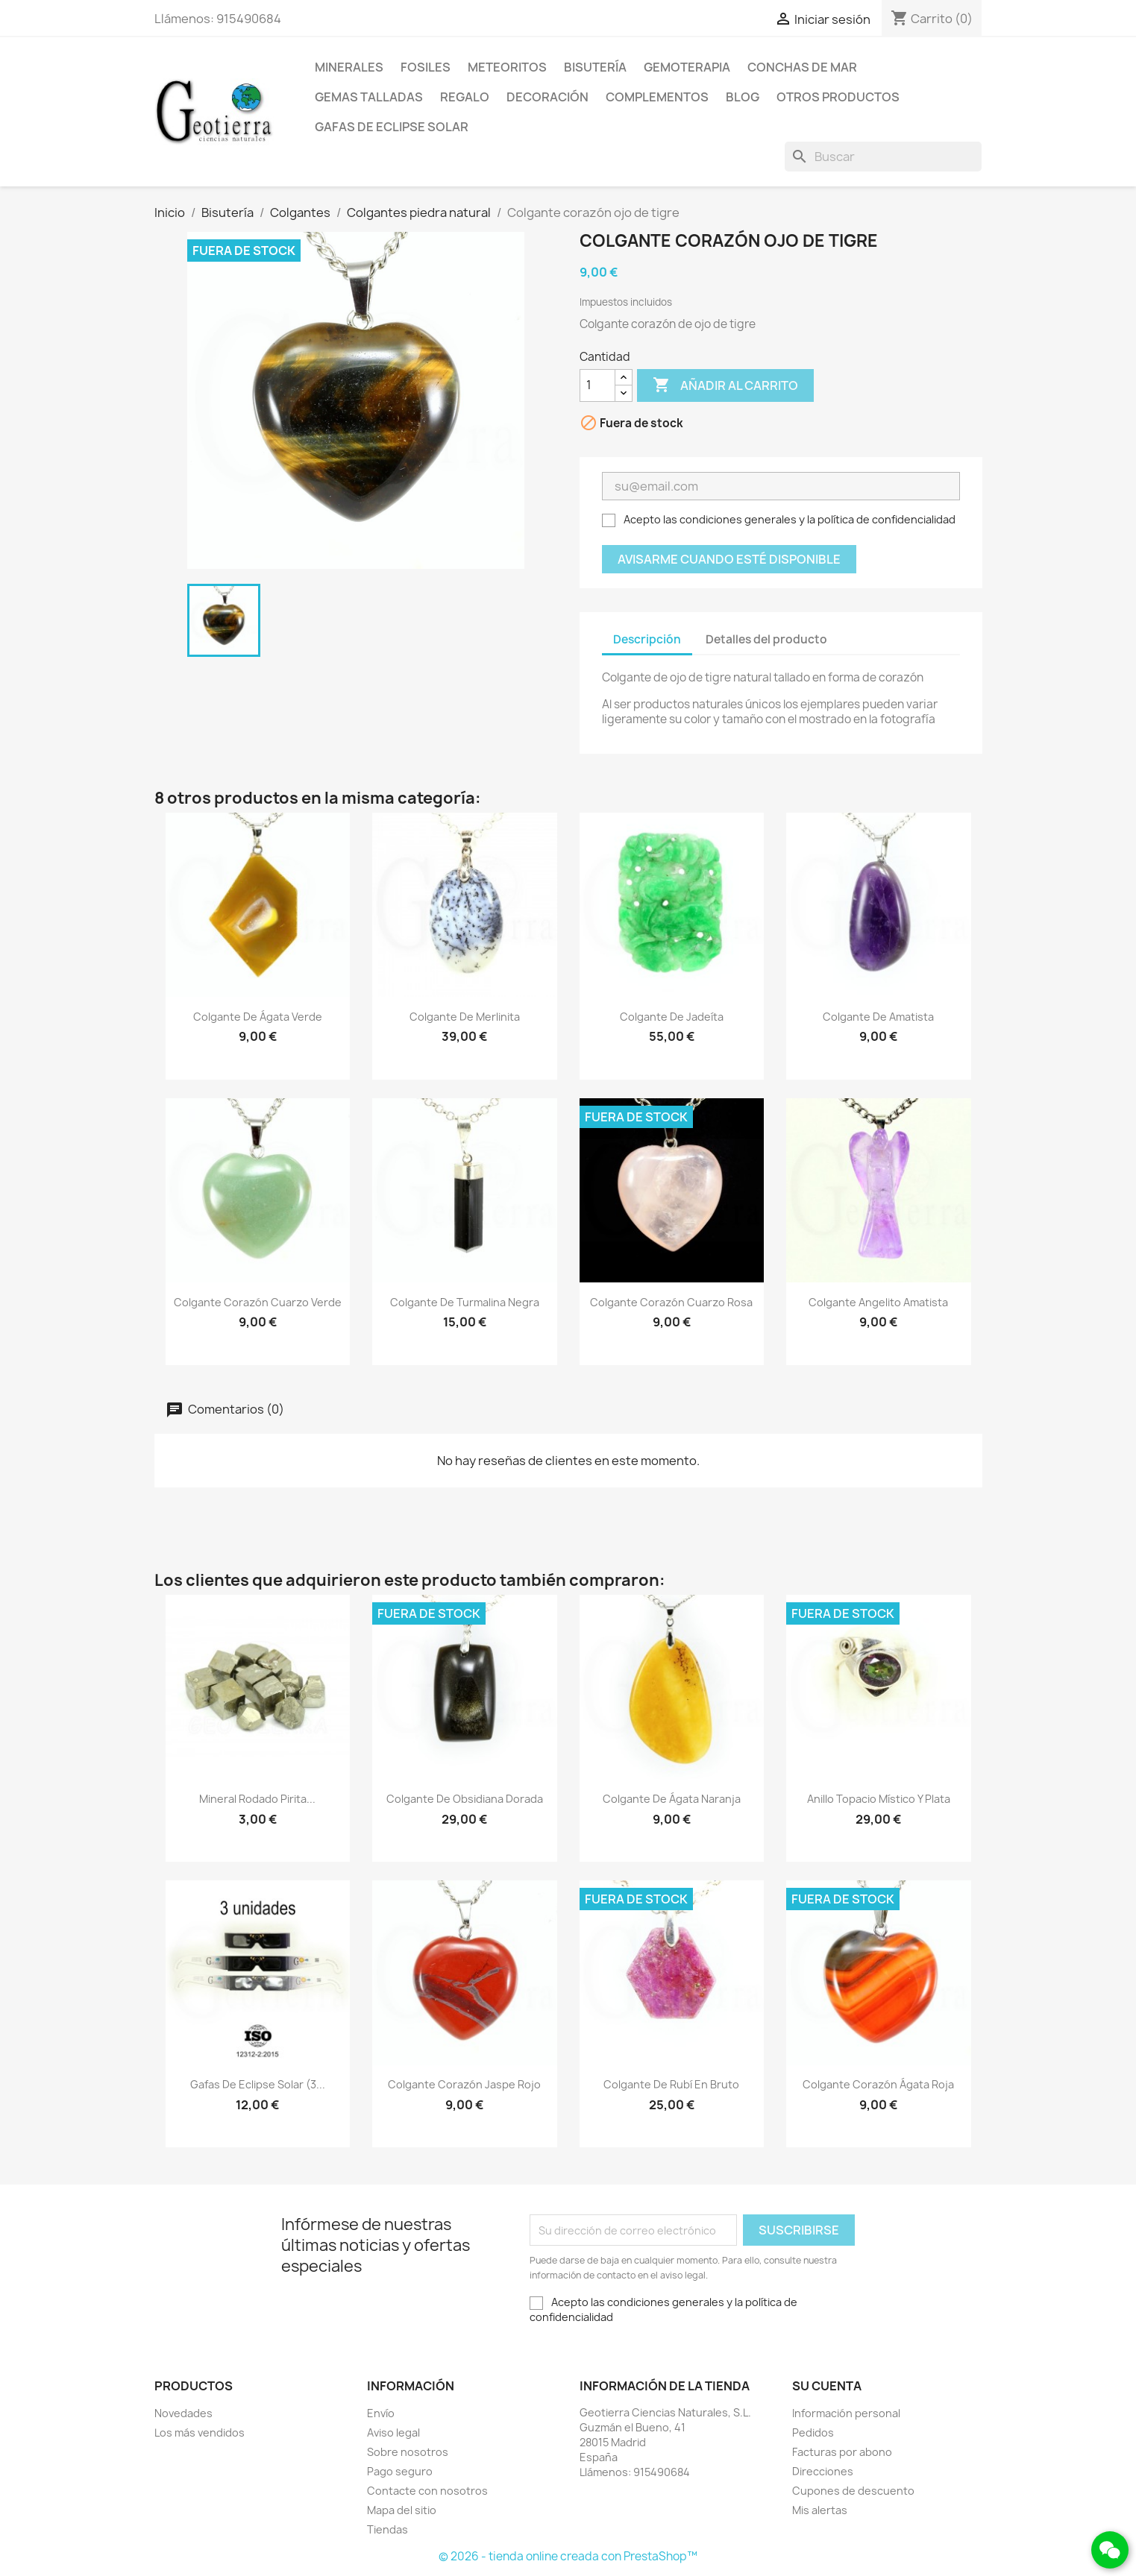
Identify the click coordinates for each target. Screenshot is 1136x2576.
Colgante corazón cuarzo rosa (671, 1302)
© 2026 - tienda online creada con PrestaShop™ (568, 2556)
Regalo (464, 97)
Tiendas (387, 2529)
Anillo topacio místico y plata (878, 1799)
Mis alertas (819, 2510)
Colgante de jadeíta (672, 1017)
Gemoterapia (687, 67)
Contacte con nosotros (427, 2491)
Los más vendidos (199, 2432)
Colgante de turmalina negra (464, 1302)
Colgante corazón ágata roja (878, 2084)
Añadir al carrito (725, 385)
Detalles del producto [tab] (766, 639)
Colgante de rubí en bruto (671, 2084)
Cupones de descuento (853, 2491)
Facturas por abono (842, 2452)
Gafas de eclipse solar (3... (257, 2084)
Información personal (846, 2413)
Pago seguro (400, 2471)
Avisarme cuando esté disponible (729, 559)
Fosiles (426, 67)
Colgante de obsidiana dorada (464, 1799)
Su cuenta (827, 2386)
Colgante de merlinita (464, 1017)
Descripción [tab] (647, 639)
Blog (742, 97)
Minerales (349, 67)
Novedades (183, 2413)
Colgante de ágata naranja (672, 1799)
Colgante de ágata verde (257, 1017)
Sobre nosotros (407, 2452)
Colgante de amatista (878, 1017)
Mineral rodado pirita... (257, 1799)
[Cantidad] (597, 385)
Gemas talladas (369, 97)
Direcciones (822, 2471)
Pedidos (813, 2432)
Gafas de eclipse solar (391, 127)
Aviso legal (393, 2432)
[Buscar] (883, 156)
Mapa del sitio (401, 2510)
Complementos (657, 97)
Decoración (547, 97)
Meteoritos (507, 67)
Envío (381, 2413)
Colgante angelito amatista (878, 1302)
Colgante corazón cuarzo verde (258, 1302)
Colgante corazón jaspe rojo (464, 2084)
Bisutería (595, 67)
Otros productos (838, 97)
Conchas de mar (802, 67)
